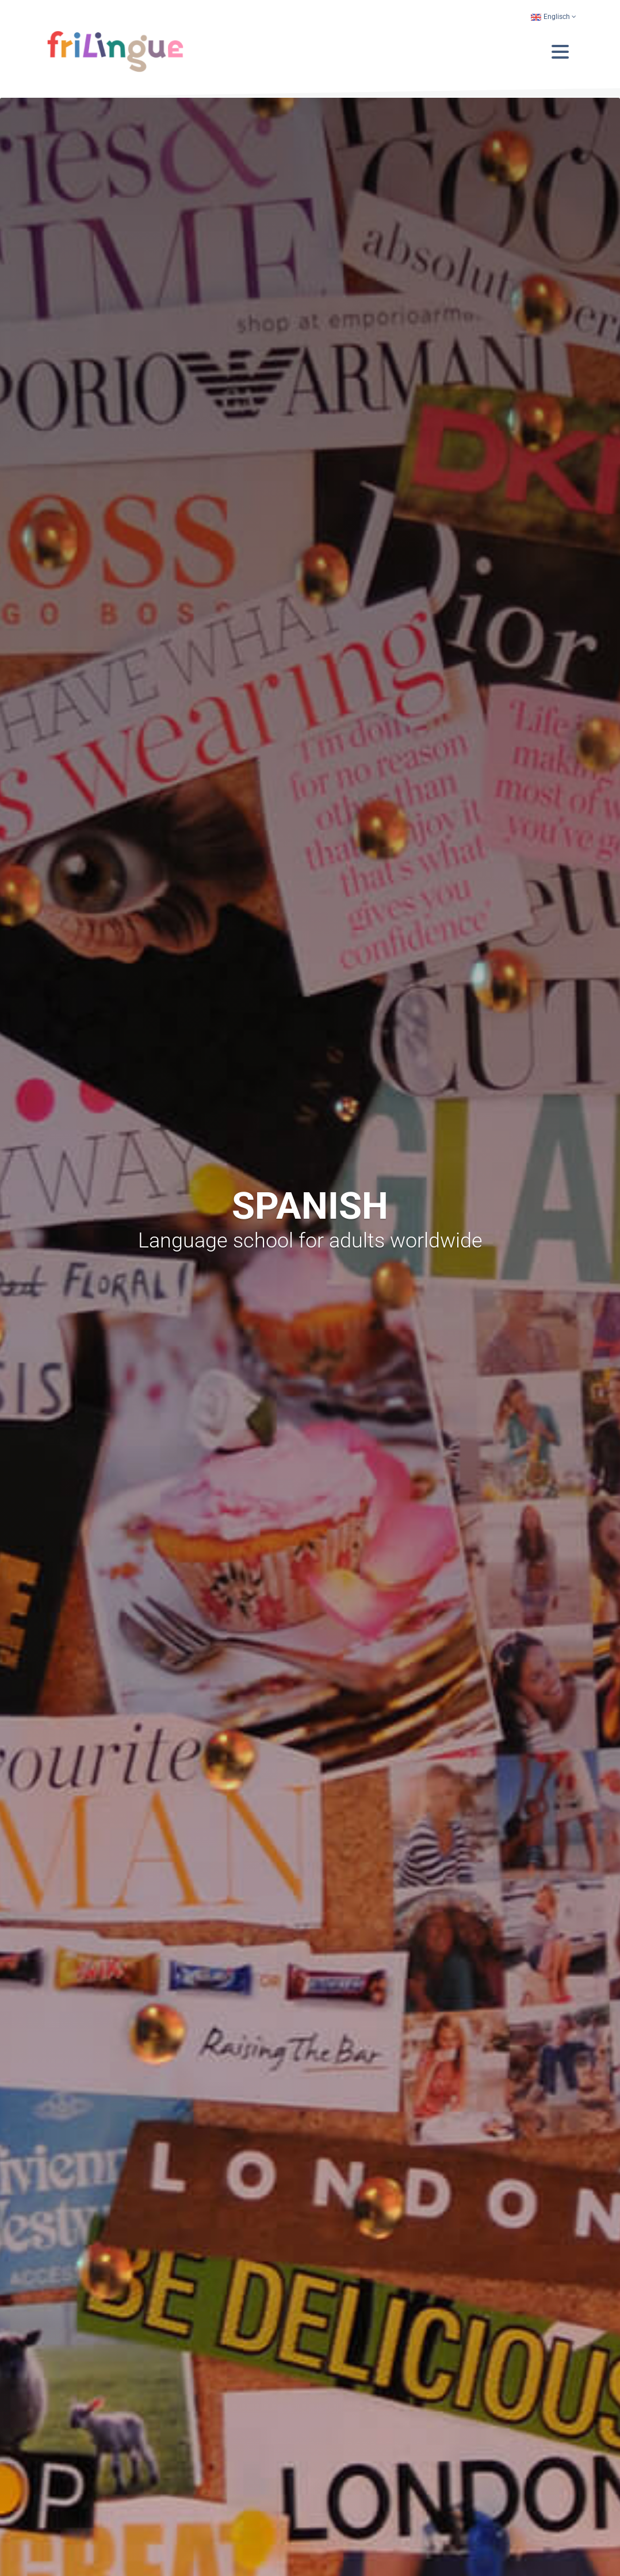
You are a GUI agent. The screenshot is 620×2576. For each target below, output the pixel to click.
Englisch (550, 17)
